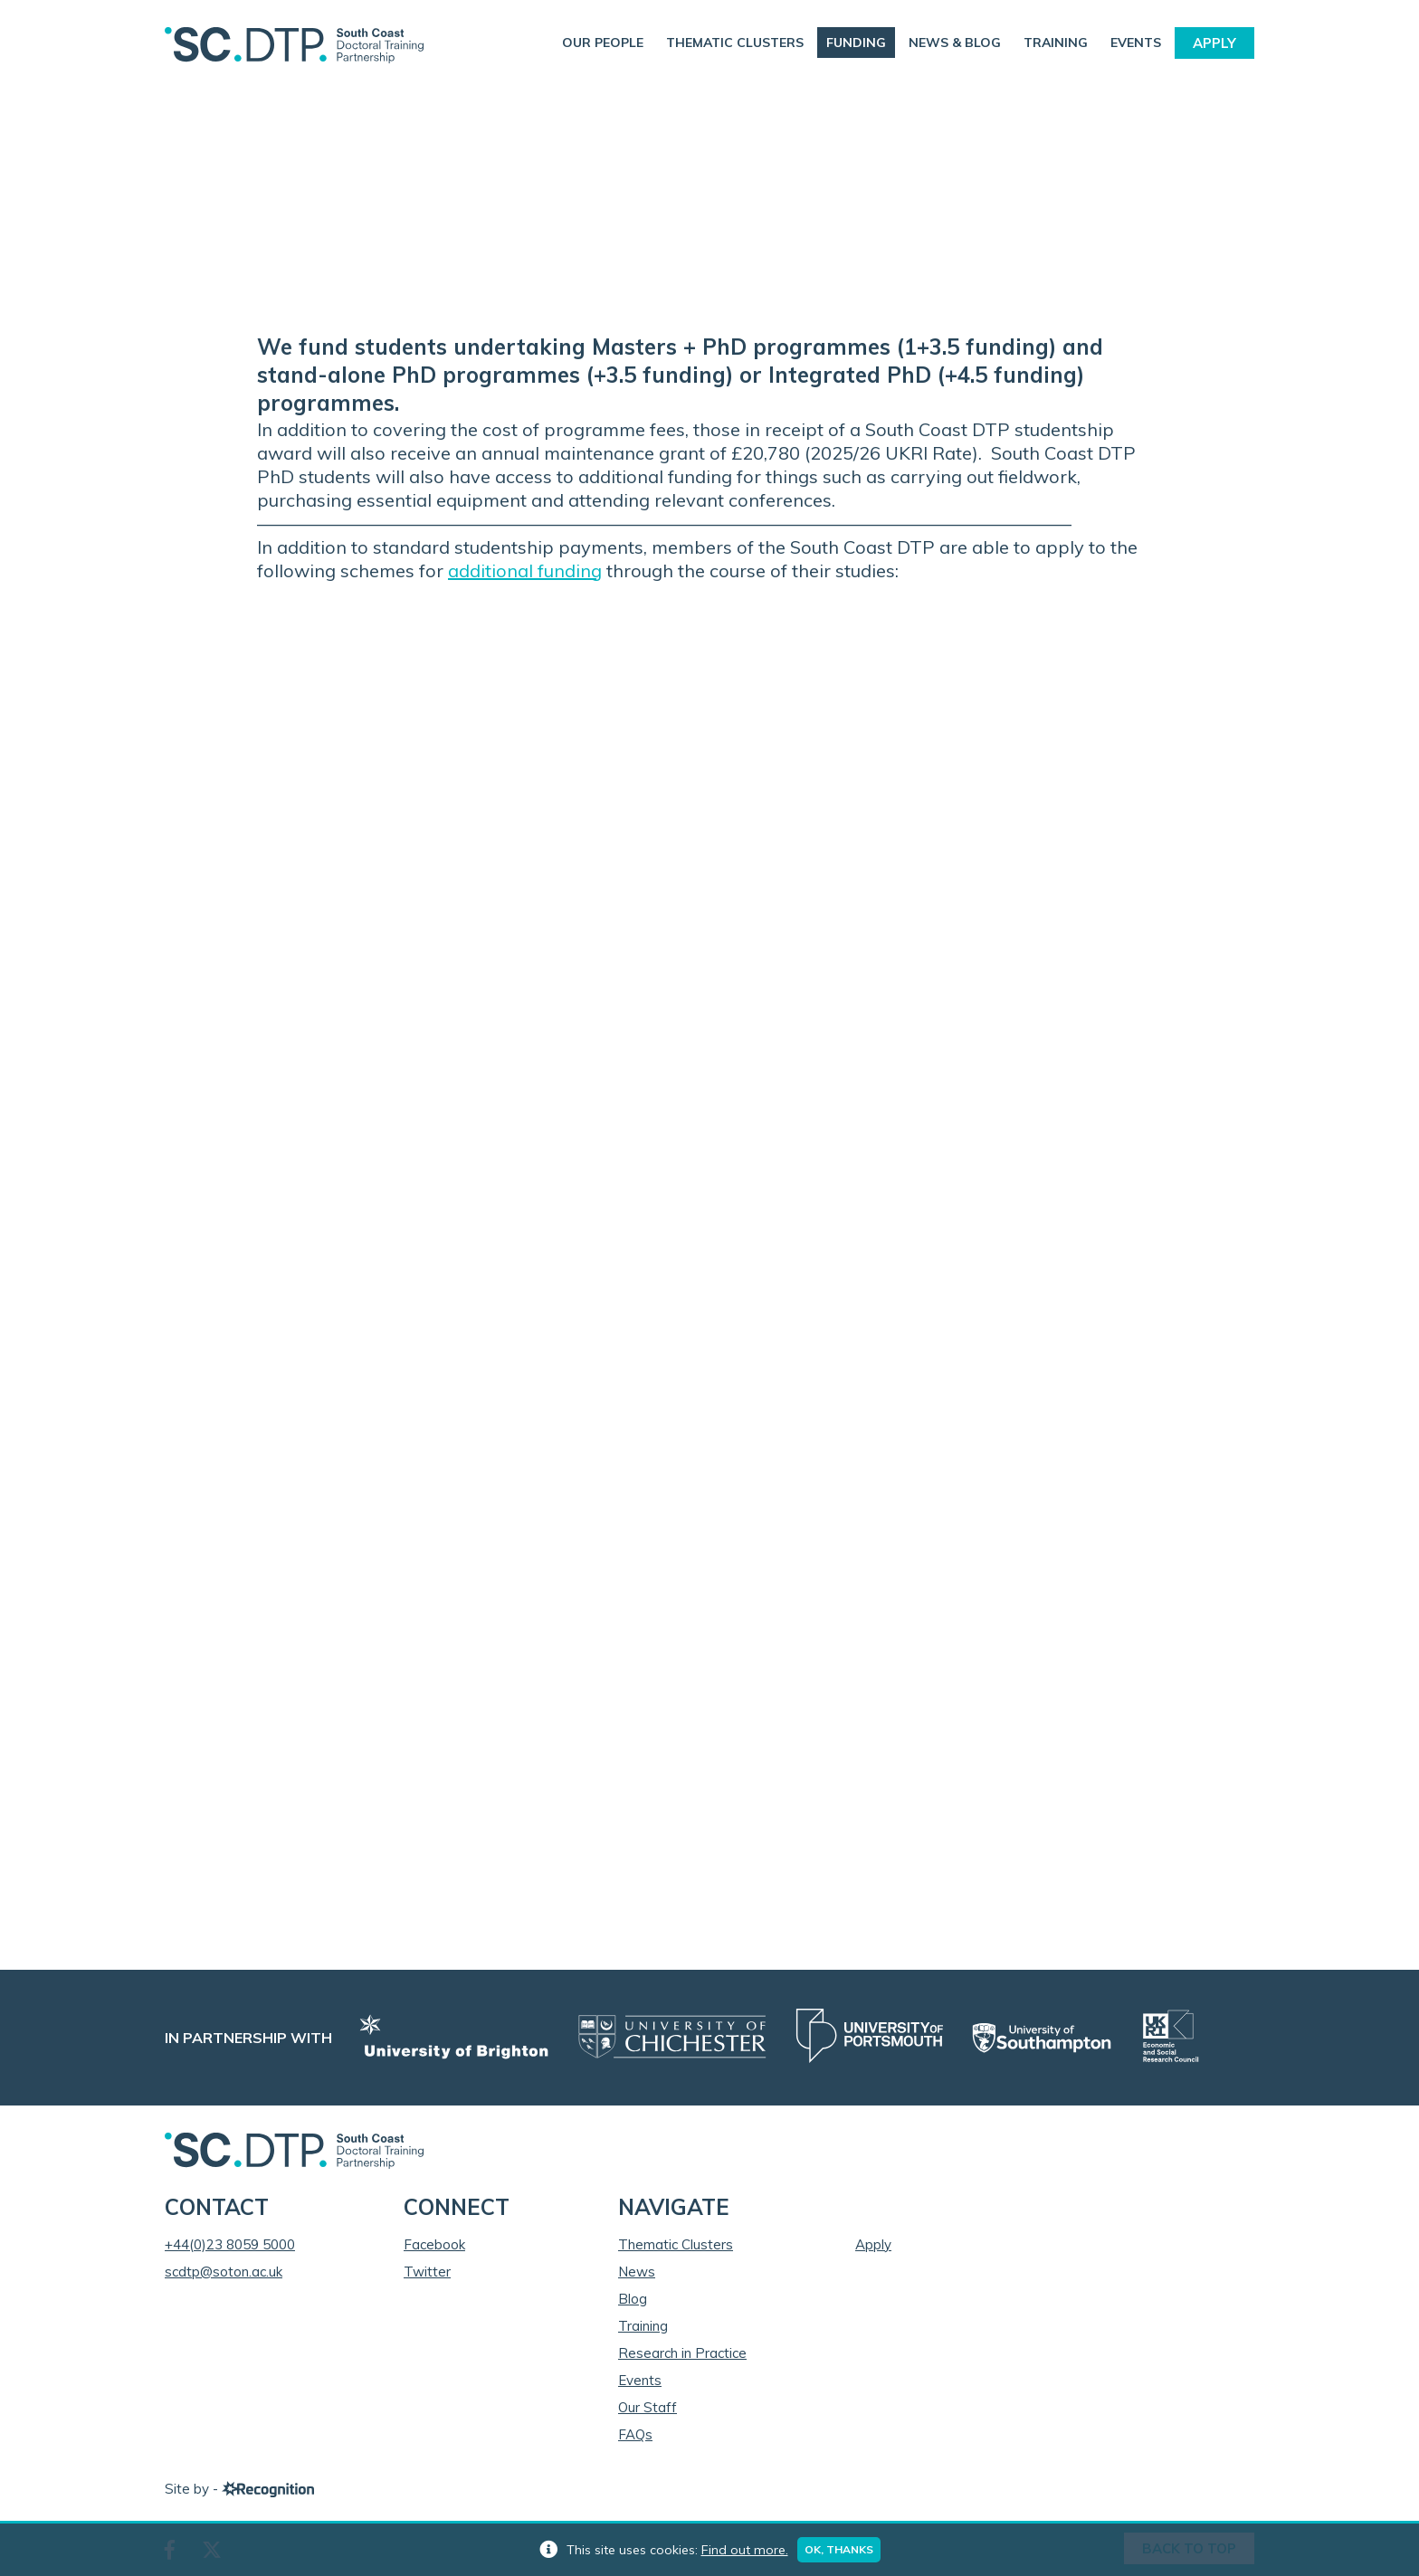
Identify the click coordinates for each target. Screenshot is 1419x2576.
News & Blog (955, 42)
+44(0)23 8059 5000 (230, 2244)
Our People (602, 42)
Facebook (434, 2244)
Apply (1214, 43)
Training (1056, 42)
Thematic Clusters (735, 42)
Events (1135, 42)
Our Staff (647, 2407)
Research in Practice (682, 2353)
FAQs (635, 2434)
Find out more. (744, 2549)
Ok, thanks (839, 2549)
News (636, 2271)
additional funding (525, 570)
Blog (632, 2298)
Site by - (239, 2488)
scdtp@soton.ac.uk (223, 2271)
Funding (856, 42)
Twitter (427, 2271)
